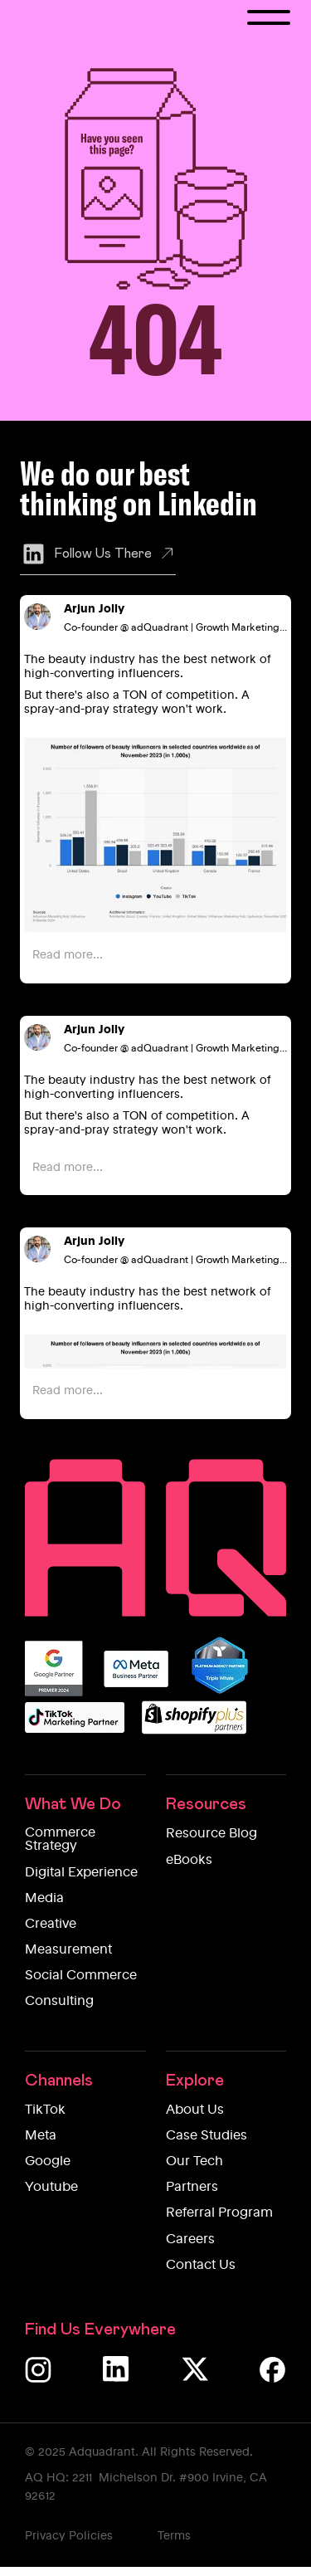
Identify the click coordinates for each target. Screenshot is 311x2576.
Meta (40, 2136)
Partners (192, 2187)
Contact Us (201, 2265)
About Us (195, 2110)
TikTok (45, 2110)
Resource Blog (211, 1834)
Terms (174, 2536)
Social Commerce (81, 1976)
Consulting (59, 2001)
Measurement (68, 1950)
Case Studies (206, 2136)
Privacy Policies (69, 2536)
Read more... (67, 955)
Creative (50, 1924)
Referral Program (219, 2213)
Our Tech (194, 2162)
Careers (190, 2240)
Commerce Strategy (60, 1840)
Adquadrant (102, 2452)
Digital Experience (81, 1873)
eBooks (189, 1860)
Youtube (51, 2187)
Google (47, 2162)
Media (44, 1898)
